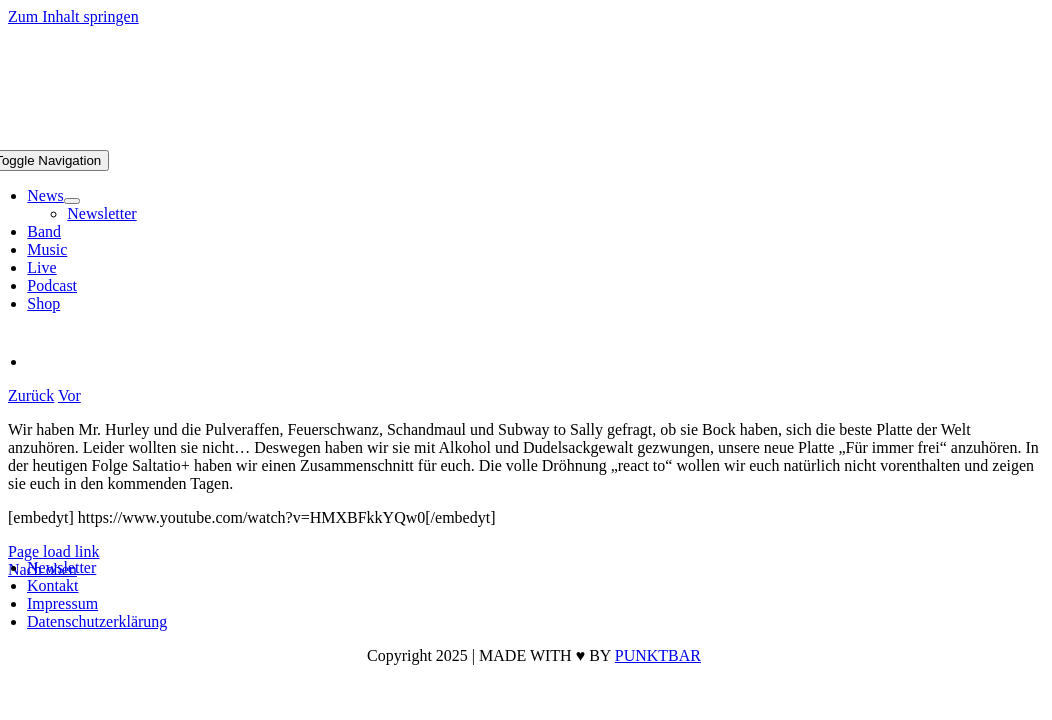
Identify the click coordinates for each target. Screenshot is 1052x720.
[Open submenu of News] (72, 201)
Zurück (31, 395)
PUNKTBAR (658, 655)
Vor (69, 395)
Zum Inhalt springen (73, 16)
